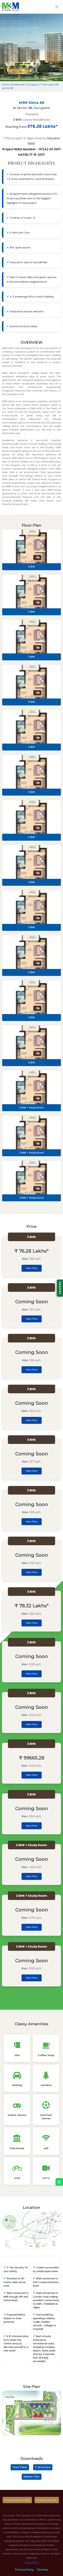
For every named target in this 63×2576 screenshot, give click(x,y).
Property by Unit (47, 2500)
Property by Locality (17, 2500)
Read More (31, 2562)
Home (5, 84)
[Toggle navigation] (57, 7)
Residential (18, 84)
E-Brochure (42, 2467)
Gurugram (33, 84)
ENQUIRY (60, 1288)
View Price (31, 1268)
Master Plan (31, 2477)
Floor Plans (20, 2467)
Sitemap (42, 2569)
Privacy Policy (24, 2569)
